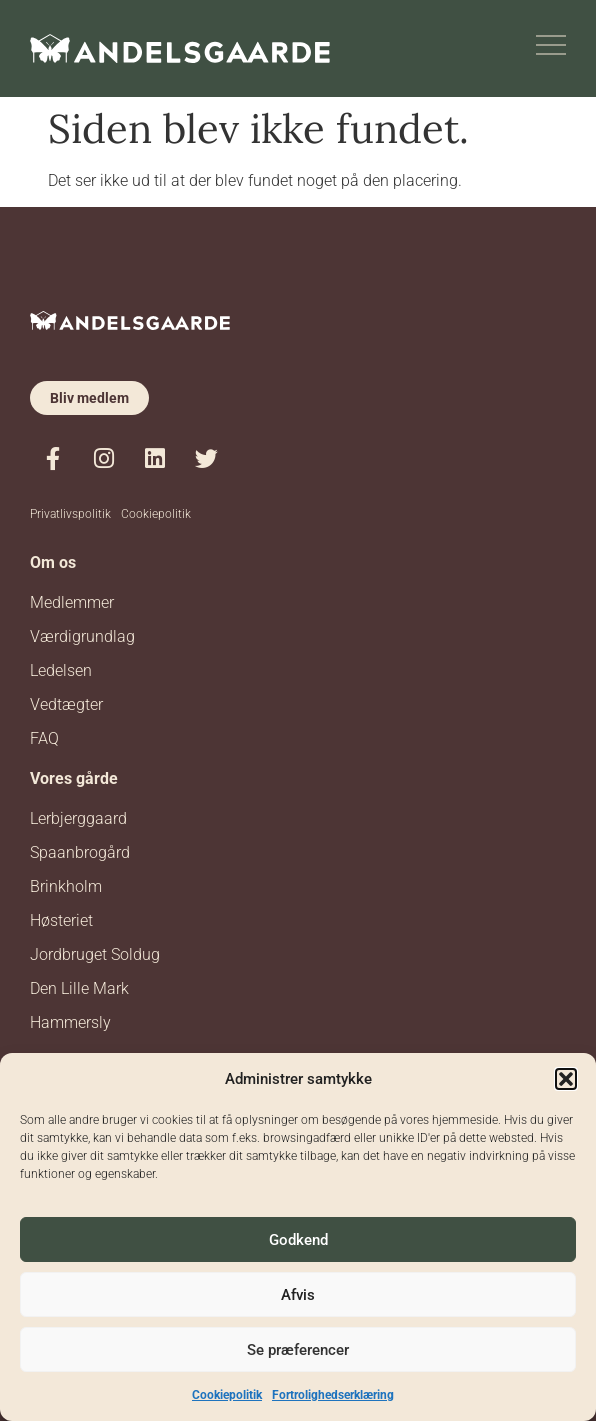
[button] (566, 1079)
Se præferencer (298, 1350)
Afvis (298, 1295)
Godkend (298, 1240)
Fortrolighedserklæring (333, 1395)
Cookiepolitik (227, 1395)
